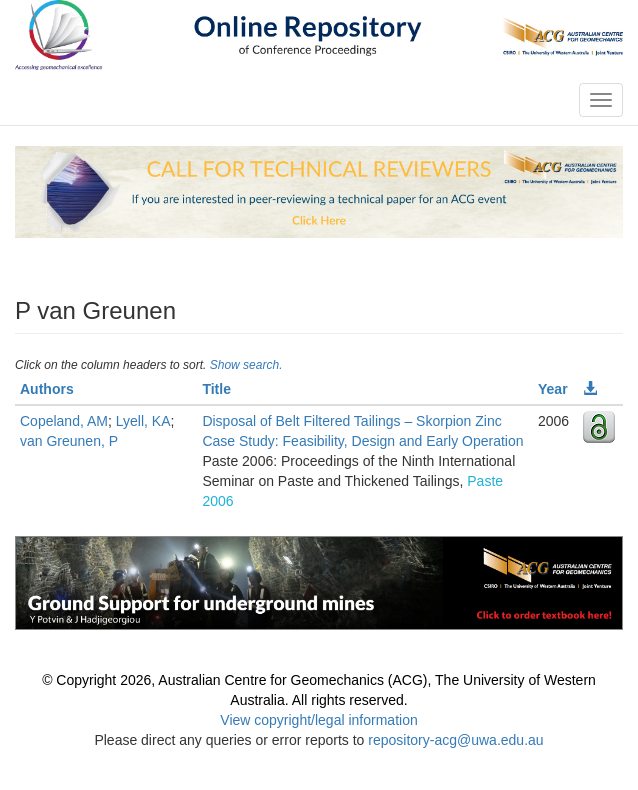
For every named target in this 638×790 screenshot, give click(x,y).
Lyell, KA (143, 421)
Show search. (246, 365)
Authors (47, 389)
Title (216, 389)
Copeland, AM (64, 421)
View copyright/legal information (318, 720)
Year (553, 389)
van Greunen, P (69, 441)
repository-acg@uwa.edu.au (455, 740)
